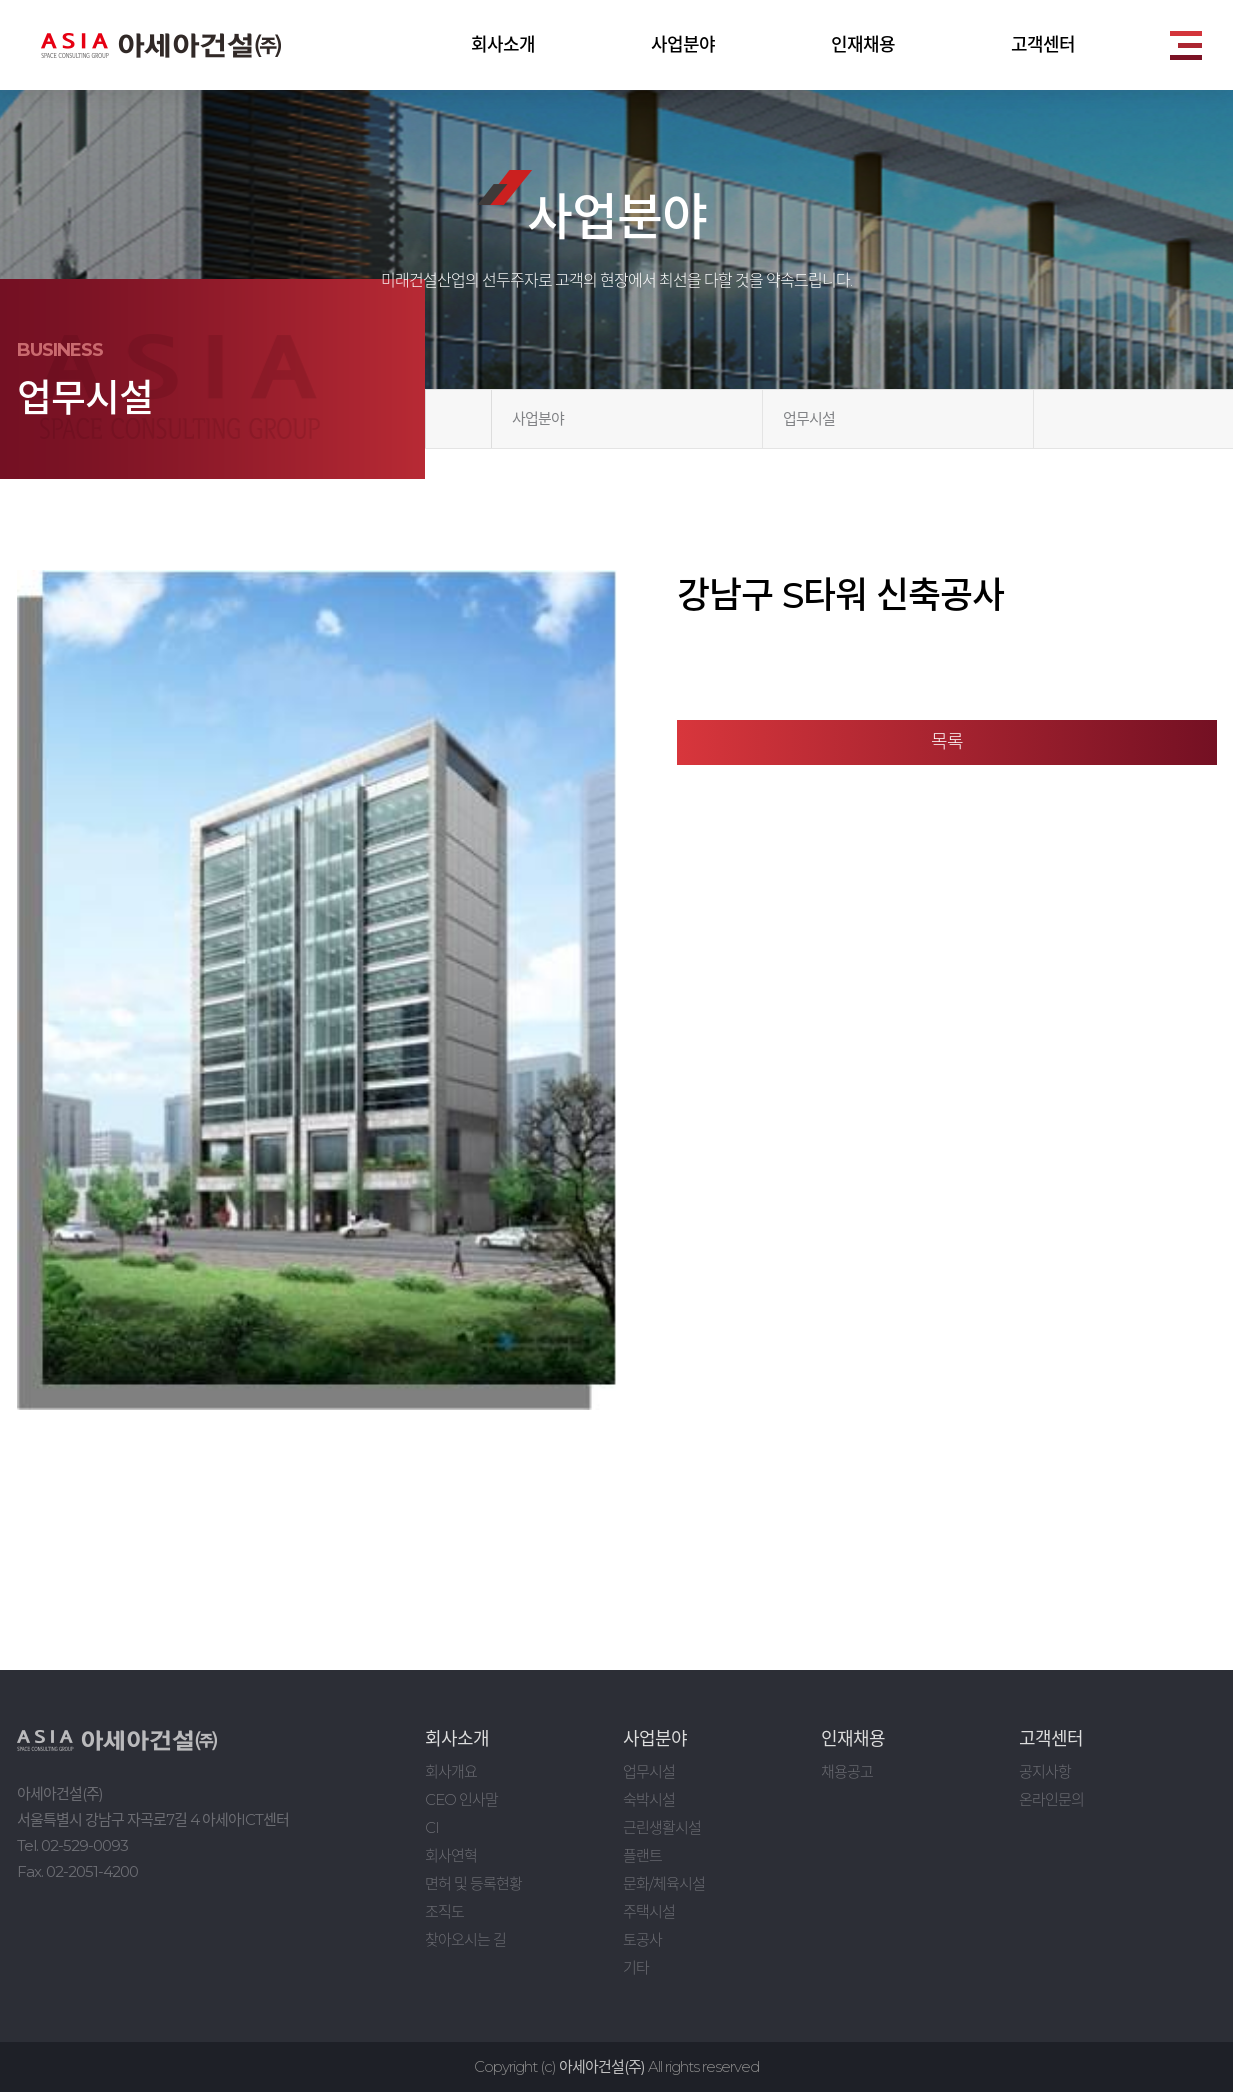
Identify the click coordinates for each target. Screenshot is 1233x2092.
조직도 (444, 1911)
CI (432, 1827)
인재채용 (863, 45)
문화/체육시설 (664, 1883)
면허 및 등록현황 (473, 1883)
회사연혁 (451, 1855)
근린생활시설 (662, 1827)
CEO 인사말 (461, 1799)
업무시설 (809, 418)
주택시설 (649, 1911)
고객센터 (1043, 45)
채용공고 (847, 1771)
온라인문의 (1051, 1799)
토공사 (642, 1939)
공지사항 (1045, 1771)
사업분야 (683, 45)
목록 (947, 742)
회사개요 (451, 1771)
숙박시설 (649, 1799)
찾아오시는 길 (465, 1939)
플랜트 (642, 1855)
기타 (636, 1967)
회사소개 (503, 45)
